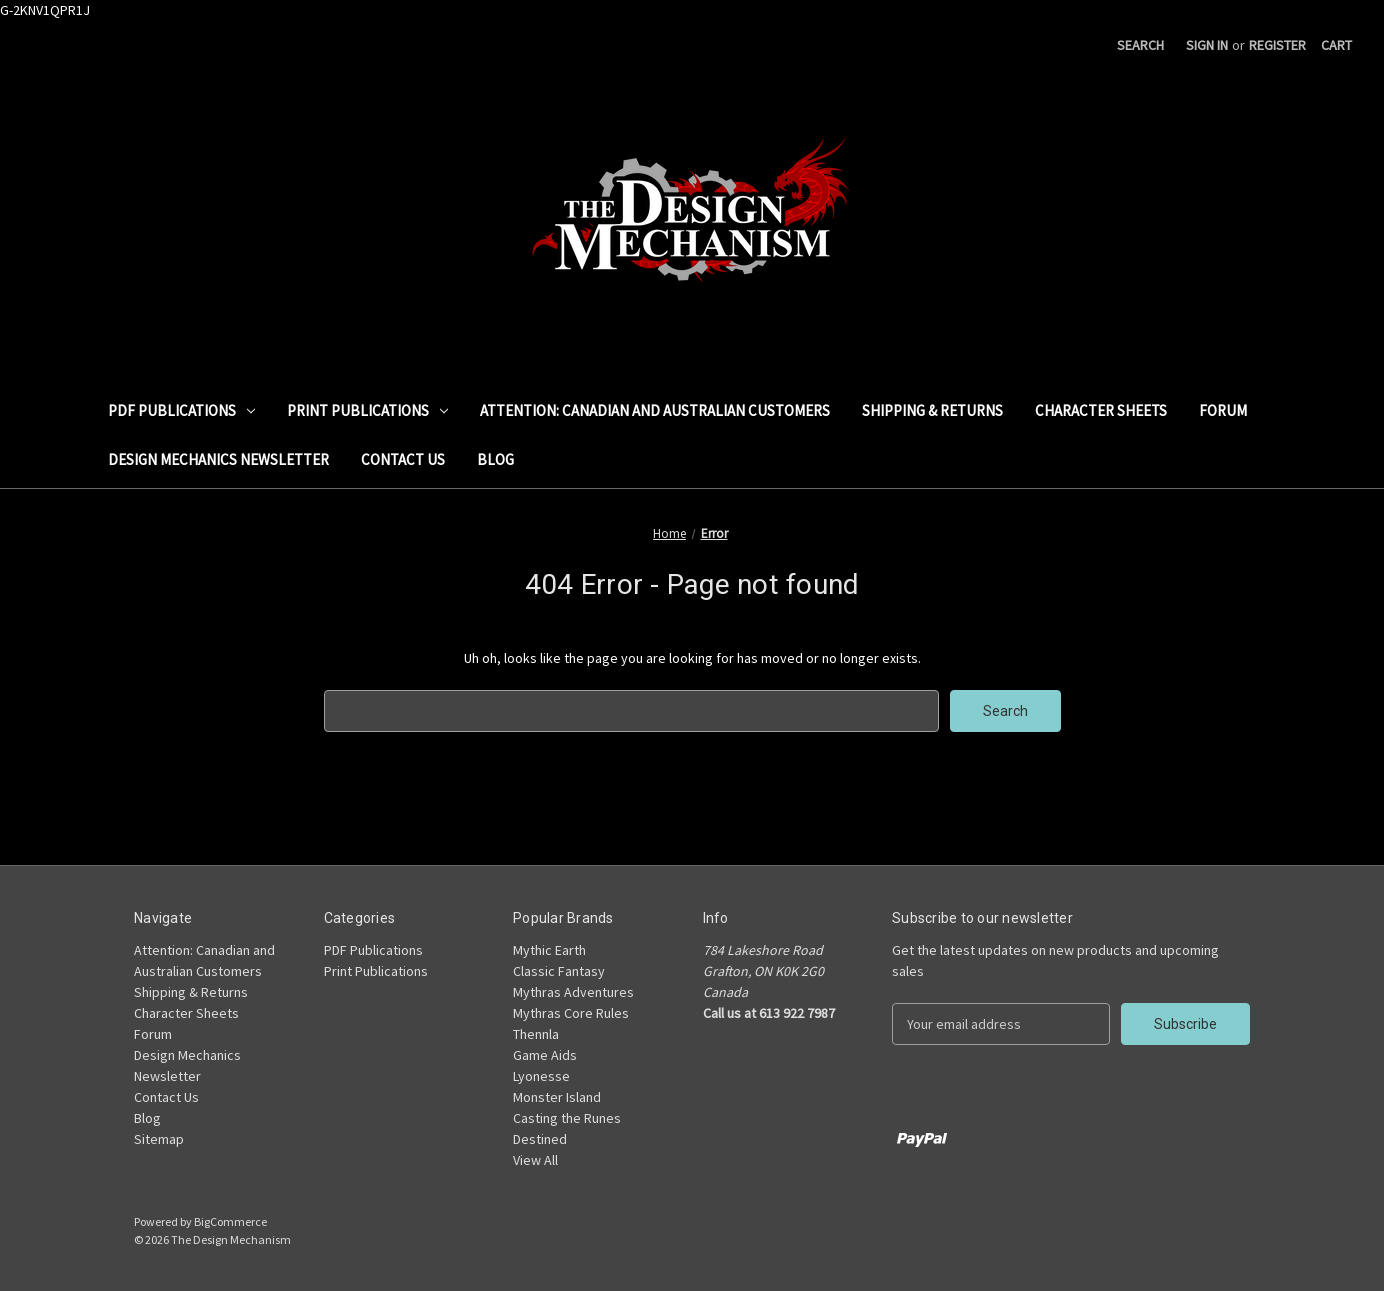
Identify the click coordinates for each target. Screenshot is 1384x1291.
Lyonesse (541, 1076)
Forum (1223, 410)
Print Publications (367, 410)
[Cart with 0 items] (1336, 45)
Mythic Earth (549, 950)
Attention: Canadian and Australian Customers (655, 410)
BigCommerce (230, 1221)
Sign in (1207, 45)
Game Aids (545, 1055)
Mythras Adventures (573, 992)
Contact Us (403, 459)
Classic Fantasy (559, 971)
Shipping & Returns (932, 410)
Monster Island (557, 1097)
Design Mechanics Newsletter (218, 459)
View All (535, 1160)
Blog (495, 459)
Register (1277, 45)
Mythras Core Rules (571, 1013)
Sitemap (159, 1139)
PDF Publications (181, 410)
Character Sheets (1101, 410)
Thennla (536, 1034)
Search (1140, 45)
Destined (540, 1139)
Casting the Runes (567, 1118)
